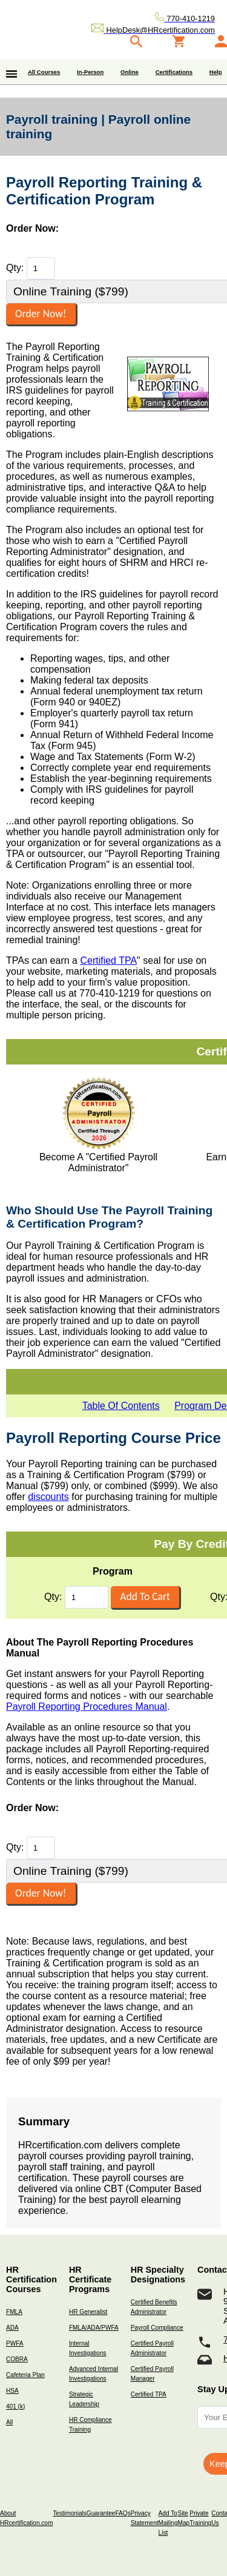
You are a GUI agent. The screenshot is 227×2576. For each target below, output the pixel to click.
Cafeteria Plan (25, 2375)
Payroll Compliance (157, 2327)
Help (215, 72)
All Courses (44, 72)
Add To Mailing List (168, 2523)
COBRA (17, 2359)
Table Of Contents (121, 1406)
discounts (48, 1496)
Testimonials (69, 2513)
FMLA (14, 2312)
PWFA (15, 2343)
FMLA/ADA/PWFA (94, 2327)
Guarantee (101, 2513)
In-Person (90, 72)
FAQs (122, 2513)
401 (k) (15, 2406)
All (9, 2422)
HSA (12, 2390)
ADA (12, 2327)
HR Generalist (88, 2312)
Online (129, 72)
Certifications (174, 72)
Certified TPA (108, 960)
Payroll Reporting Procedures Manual (86, 1706)
